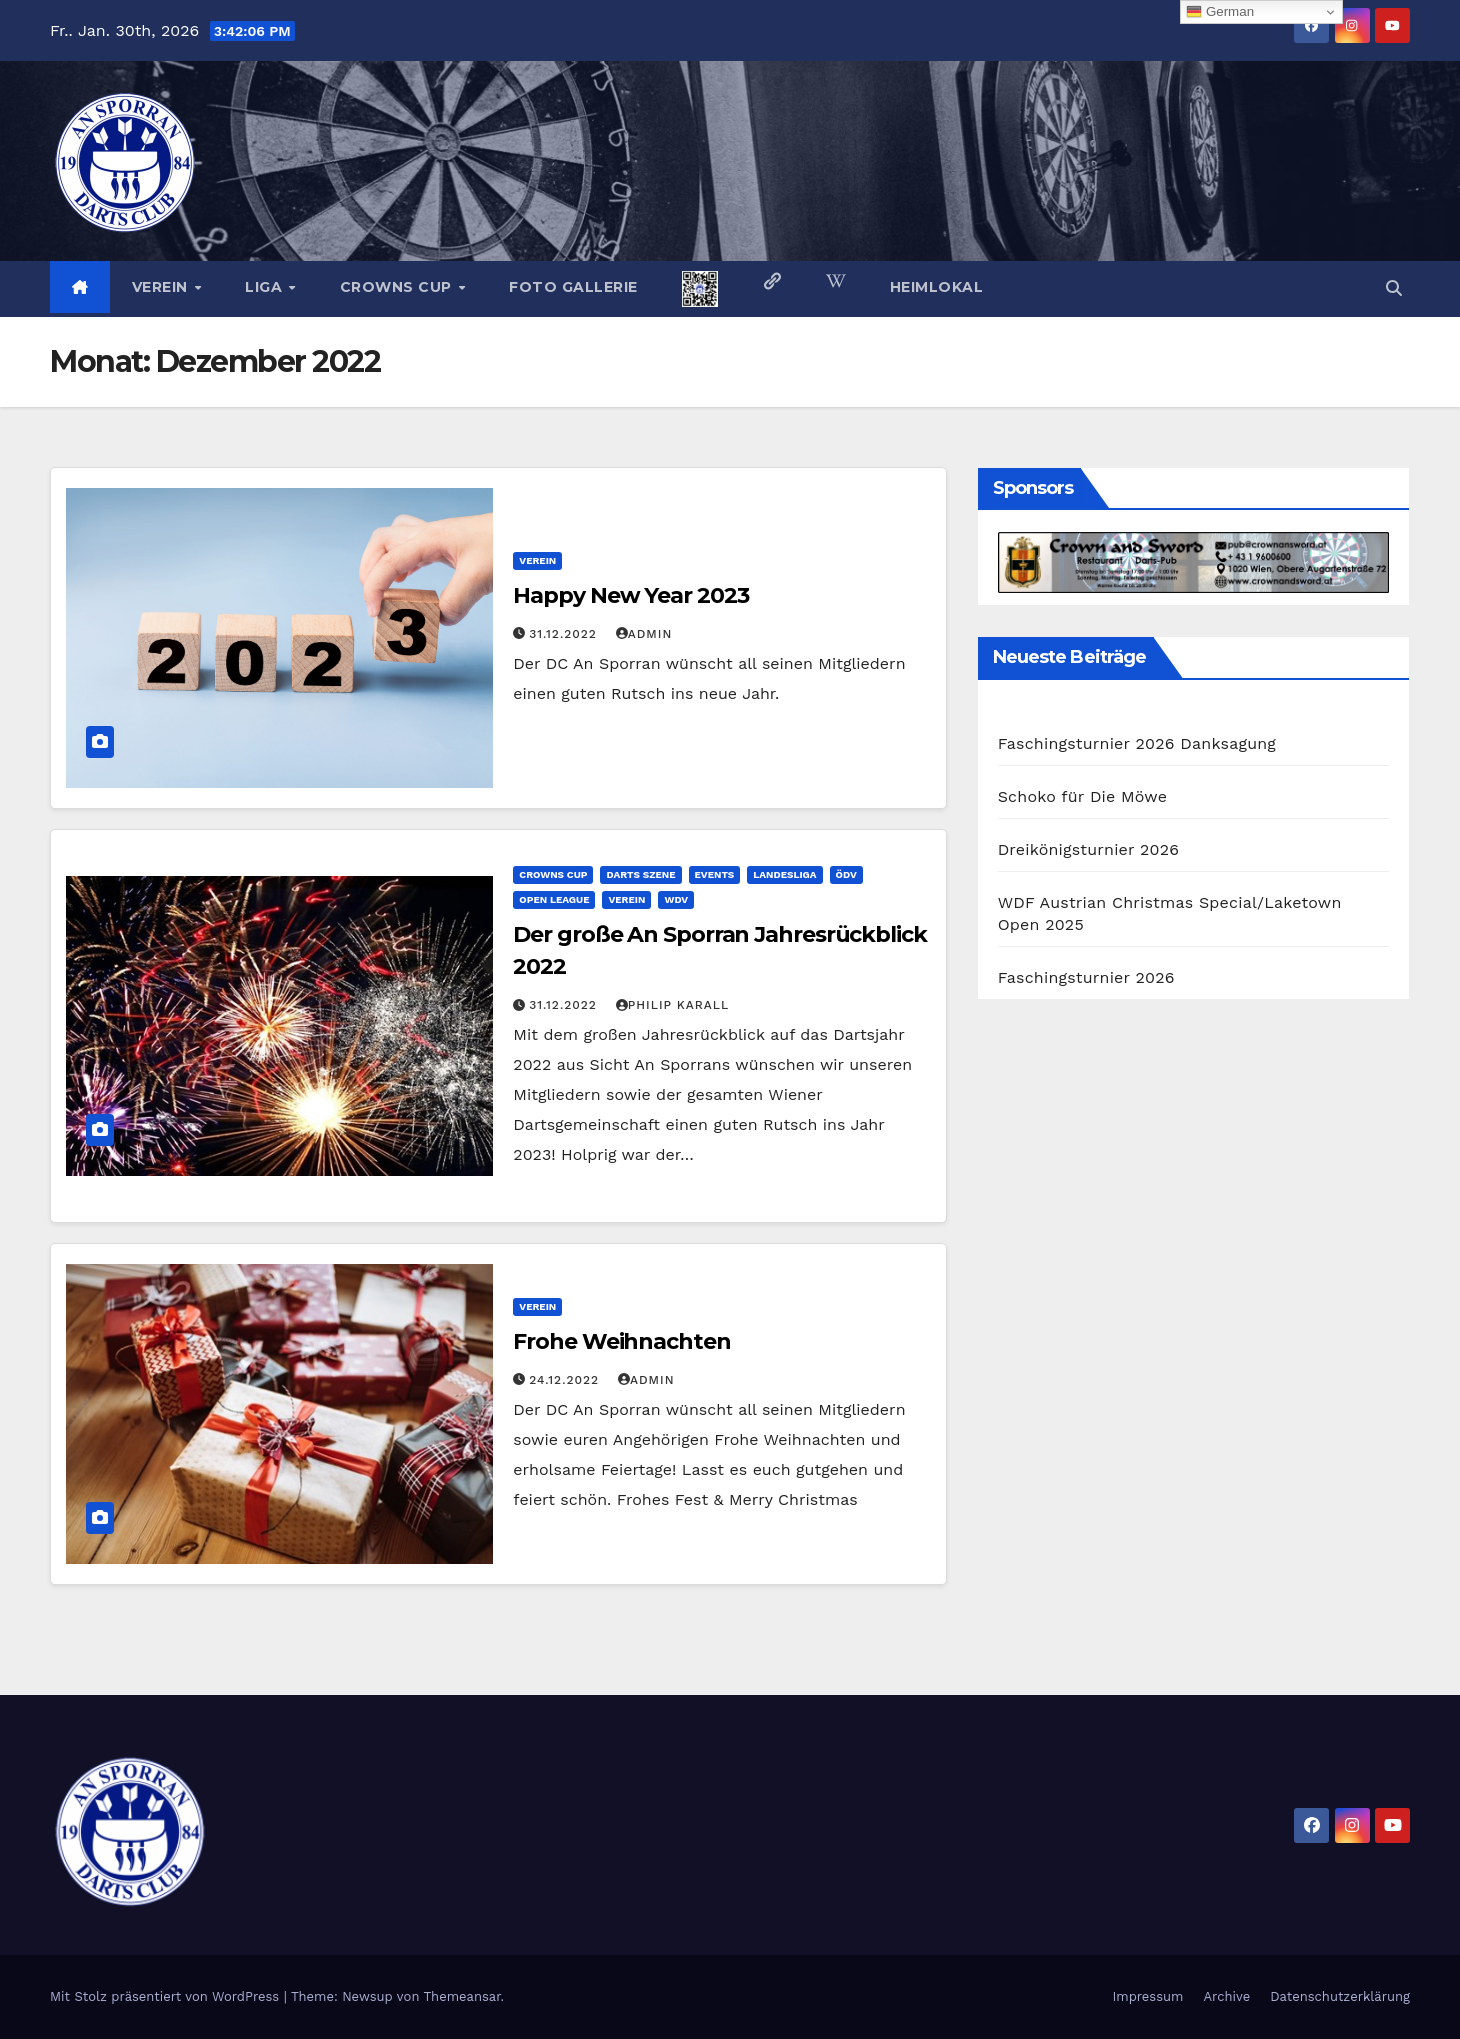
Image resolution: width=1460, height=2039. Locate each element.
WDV (676, 899)
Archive (1227, 1996)
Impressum (1147, 1996)
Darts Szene (640, 874)
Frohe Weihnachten (621, 1341)
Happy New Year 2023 (630, 595)
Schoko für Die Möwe (1082, 796)
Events (715, 874)
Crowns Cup (398, 287)
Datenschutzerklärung (1340, 1996)
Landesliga (784, 874)
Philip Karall (672, 1005)
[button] (1394, 288)
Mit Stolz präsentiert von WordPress (167, 1996)
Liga (266, 287)
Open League (554, 899)
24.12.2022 (566, 1380)
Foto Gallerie (573, 287)
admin (644, 634)
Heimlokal (937, 287)
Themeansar (462, 1996)
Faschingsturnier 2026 (1086, 977)
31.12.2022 (565, 634)
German (1220, 12)
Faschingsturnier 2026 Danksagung (1137, 743)
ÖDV (846, 874)
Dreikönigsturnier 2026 (1089, 849)
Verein (162, 287)
